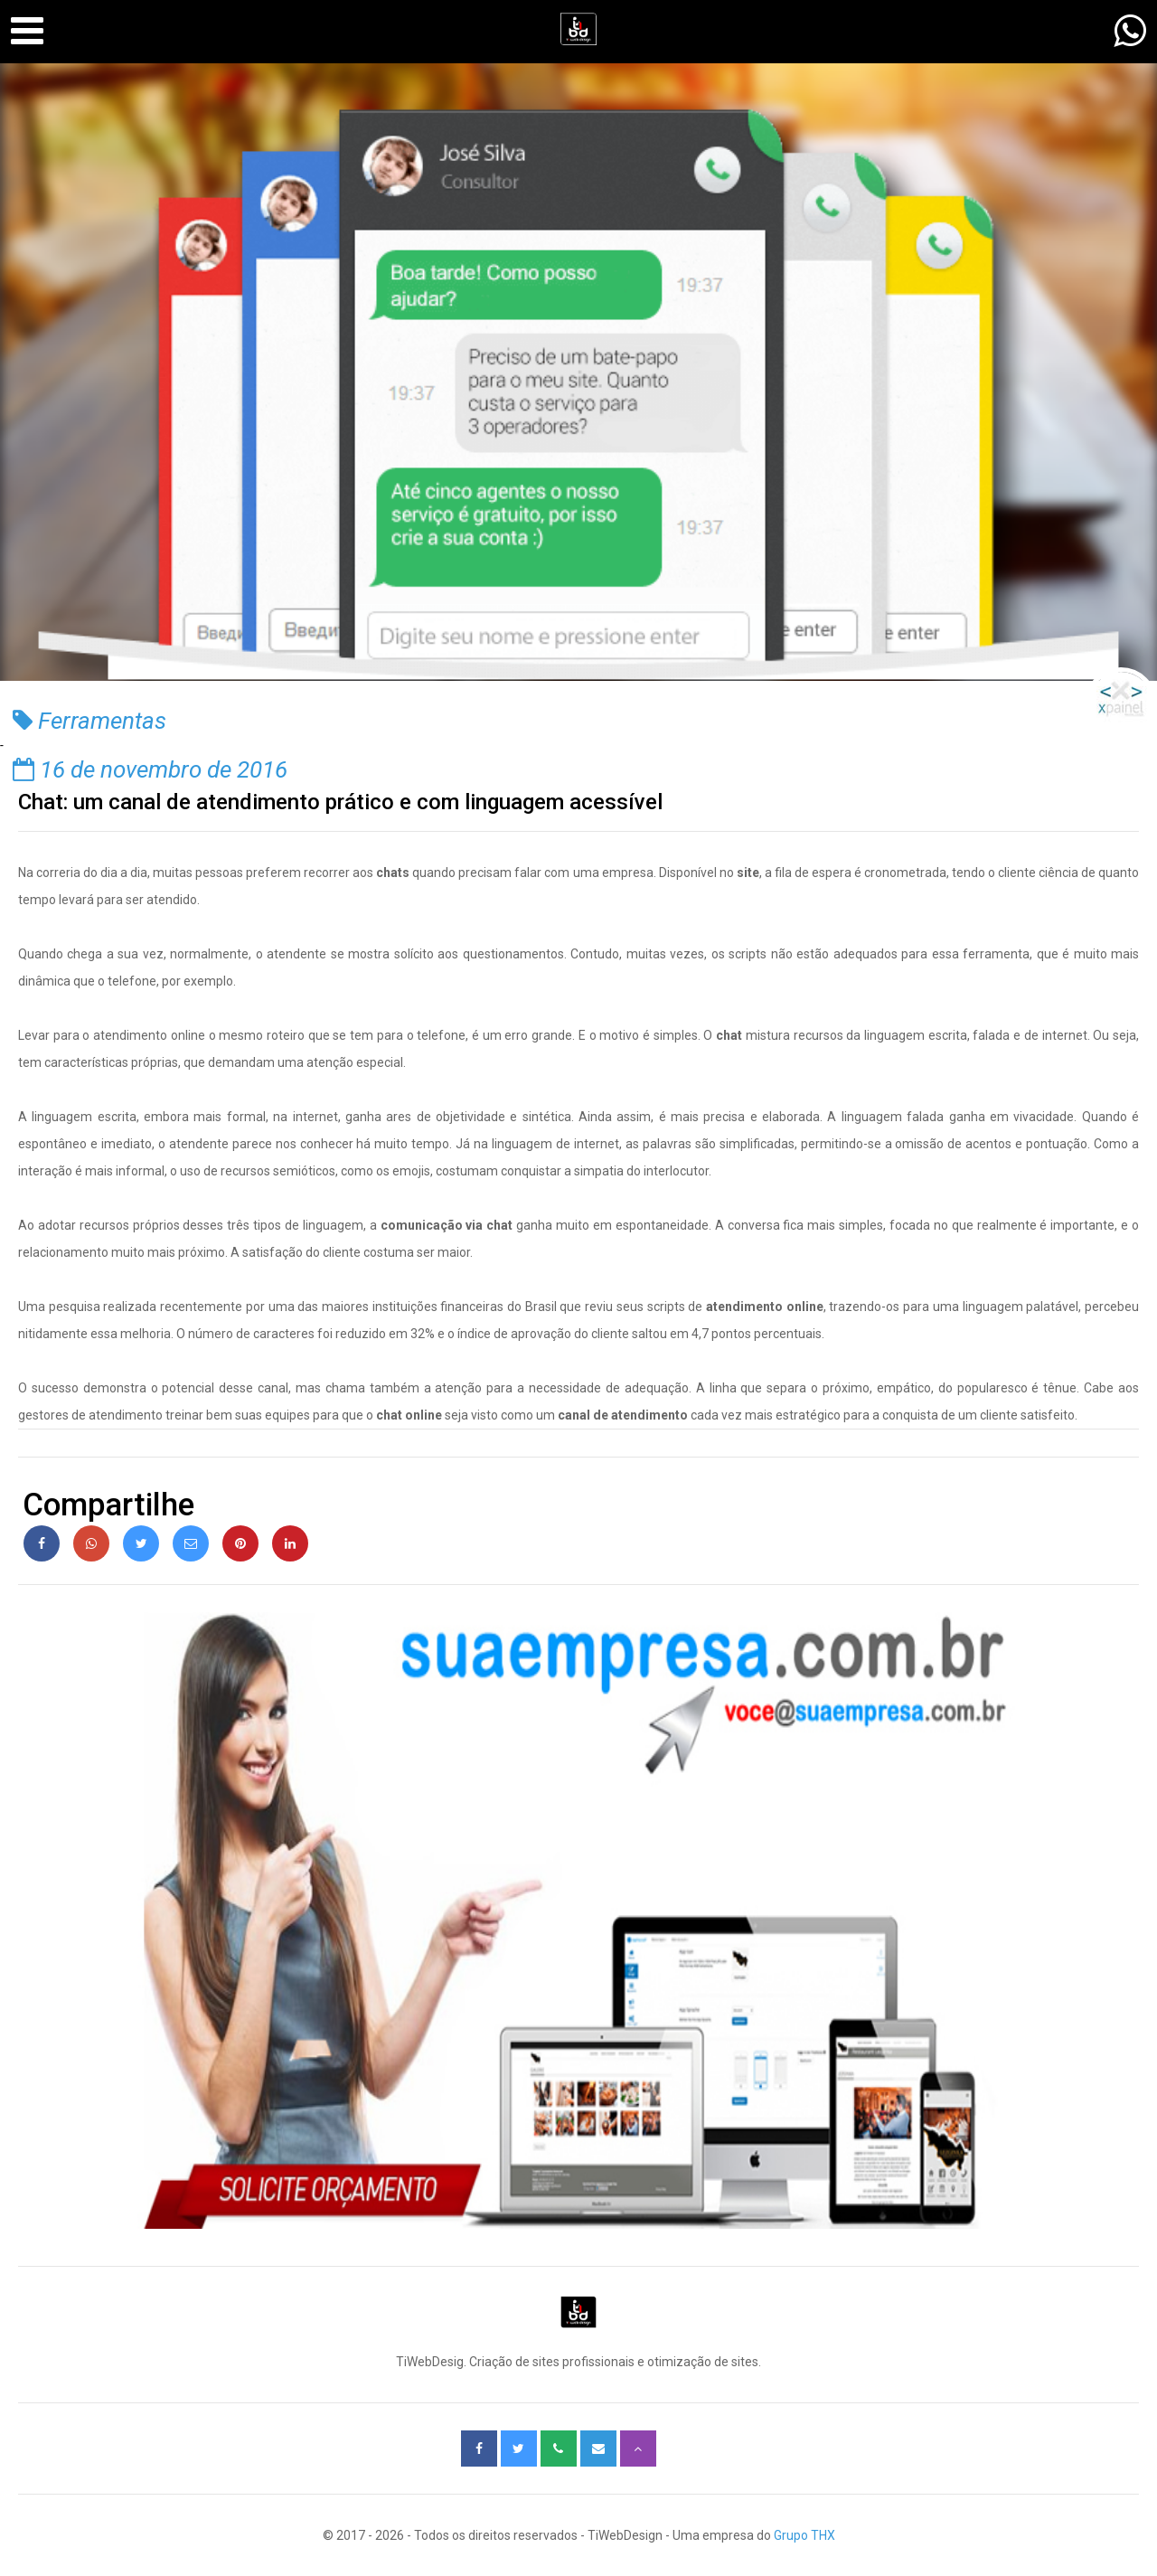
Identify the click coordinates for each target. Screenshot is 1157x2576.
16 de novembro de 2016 (150, 769)
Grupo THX (804, 2535)
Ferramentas (89, 720)
